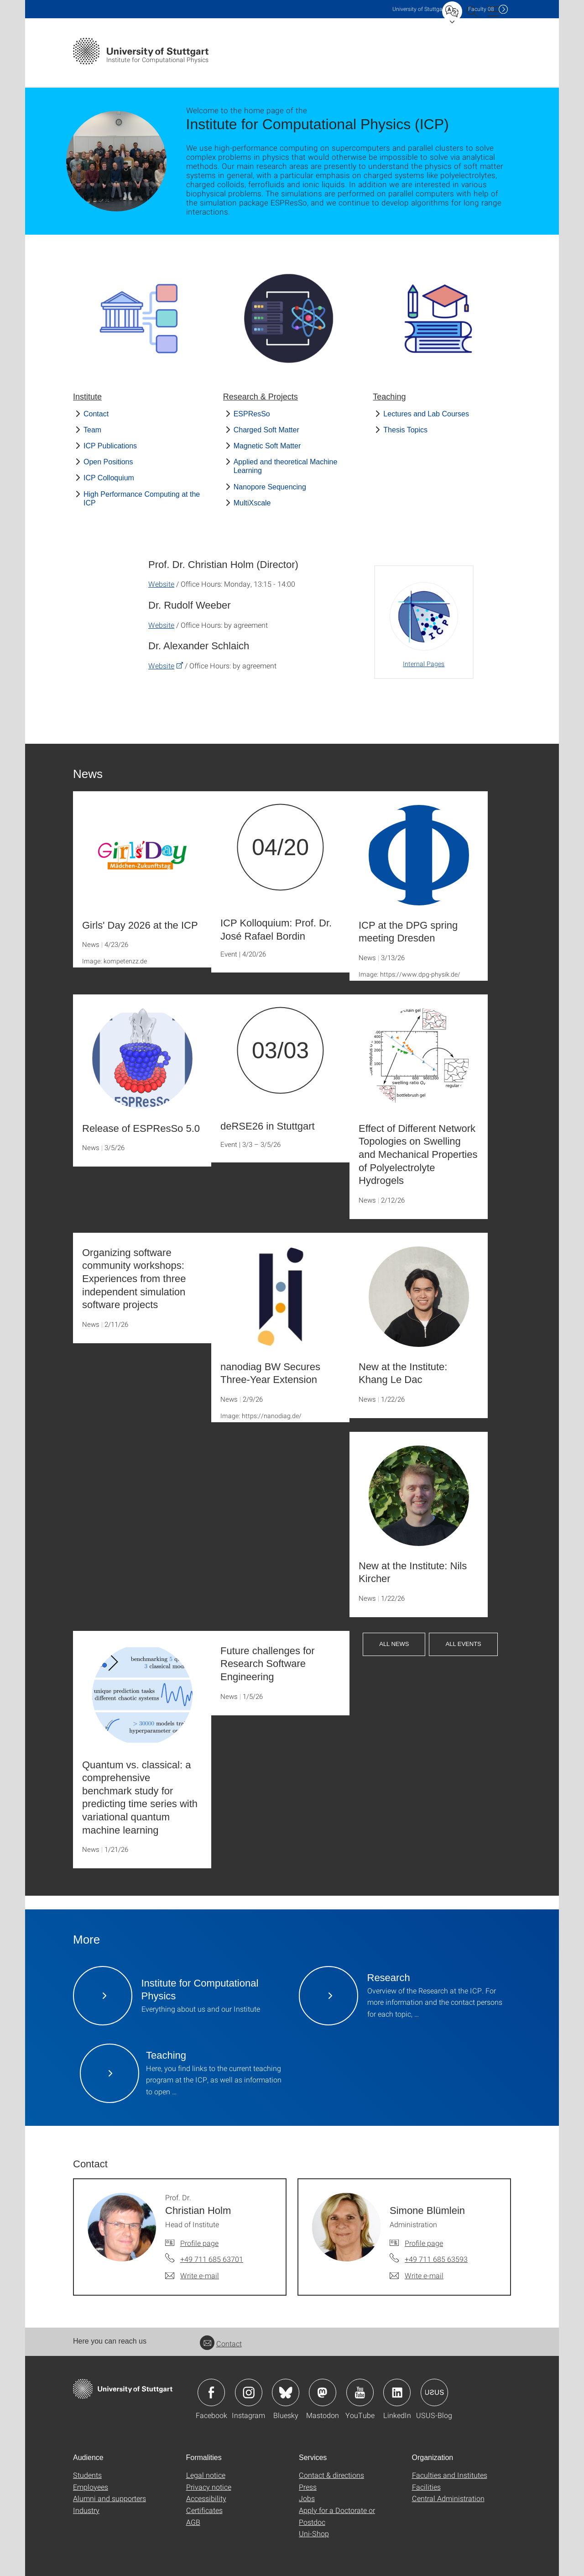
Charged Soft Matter (266, 430)
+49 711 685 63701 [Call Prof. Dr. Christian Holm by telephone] (211, 2259)
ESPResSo (252, 414)
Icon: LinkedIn (397, 2392)
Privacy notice (208, 2487)
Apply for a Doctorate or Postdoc (337, 2516)
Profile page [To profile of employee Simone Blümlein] (424, 2243)
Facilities (426, 2487)
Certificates (204, 2510)
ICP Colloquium (108, 478)
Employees (90, 2487)
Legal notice (205, 2475)
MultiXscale (252, 503)
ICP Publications (110, 446)
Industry (86, 2510)
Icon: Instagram (248, 2392)
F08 (481, 8)
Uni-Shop (314, 2533)
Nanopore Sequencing (270, 487)
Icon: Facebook (211, 2392)
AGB (193, 2522)
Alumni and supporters (109, 2498)
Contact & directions (331, 2475)
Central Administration (448, 2498)
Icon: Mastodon (322, 2392)
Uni (419, 8)
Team (92, 430)
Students (87, 2475)
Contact (96, 414)
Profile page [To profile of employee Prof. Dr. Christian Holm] (199, 2243)
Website (161, 584)
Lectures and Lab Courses (426, 414)
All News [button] (394, 1643)
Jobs (307, 2498)
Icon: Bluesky (285, 2392)
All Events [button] (463, 1643)
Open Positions (108, 462)
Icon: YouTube (360, 2392)
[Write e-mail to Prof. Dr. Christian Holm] (192, 2276)
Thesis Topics (405, 430)
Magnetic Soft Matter (267, 446)
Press (308, 2487)
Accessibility (206, 2498)
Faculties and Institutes (449, 2475)
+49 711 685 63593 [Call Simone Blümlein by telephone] (436, 2259)
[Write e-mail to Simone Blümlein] (416, 2276)
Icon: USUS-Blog (434, 2392)
